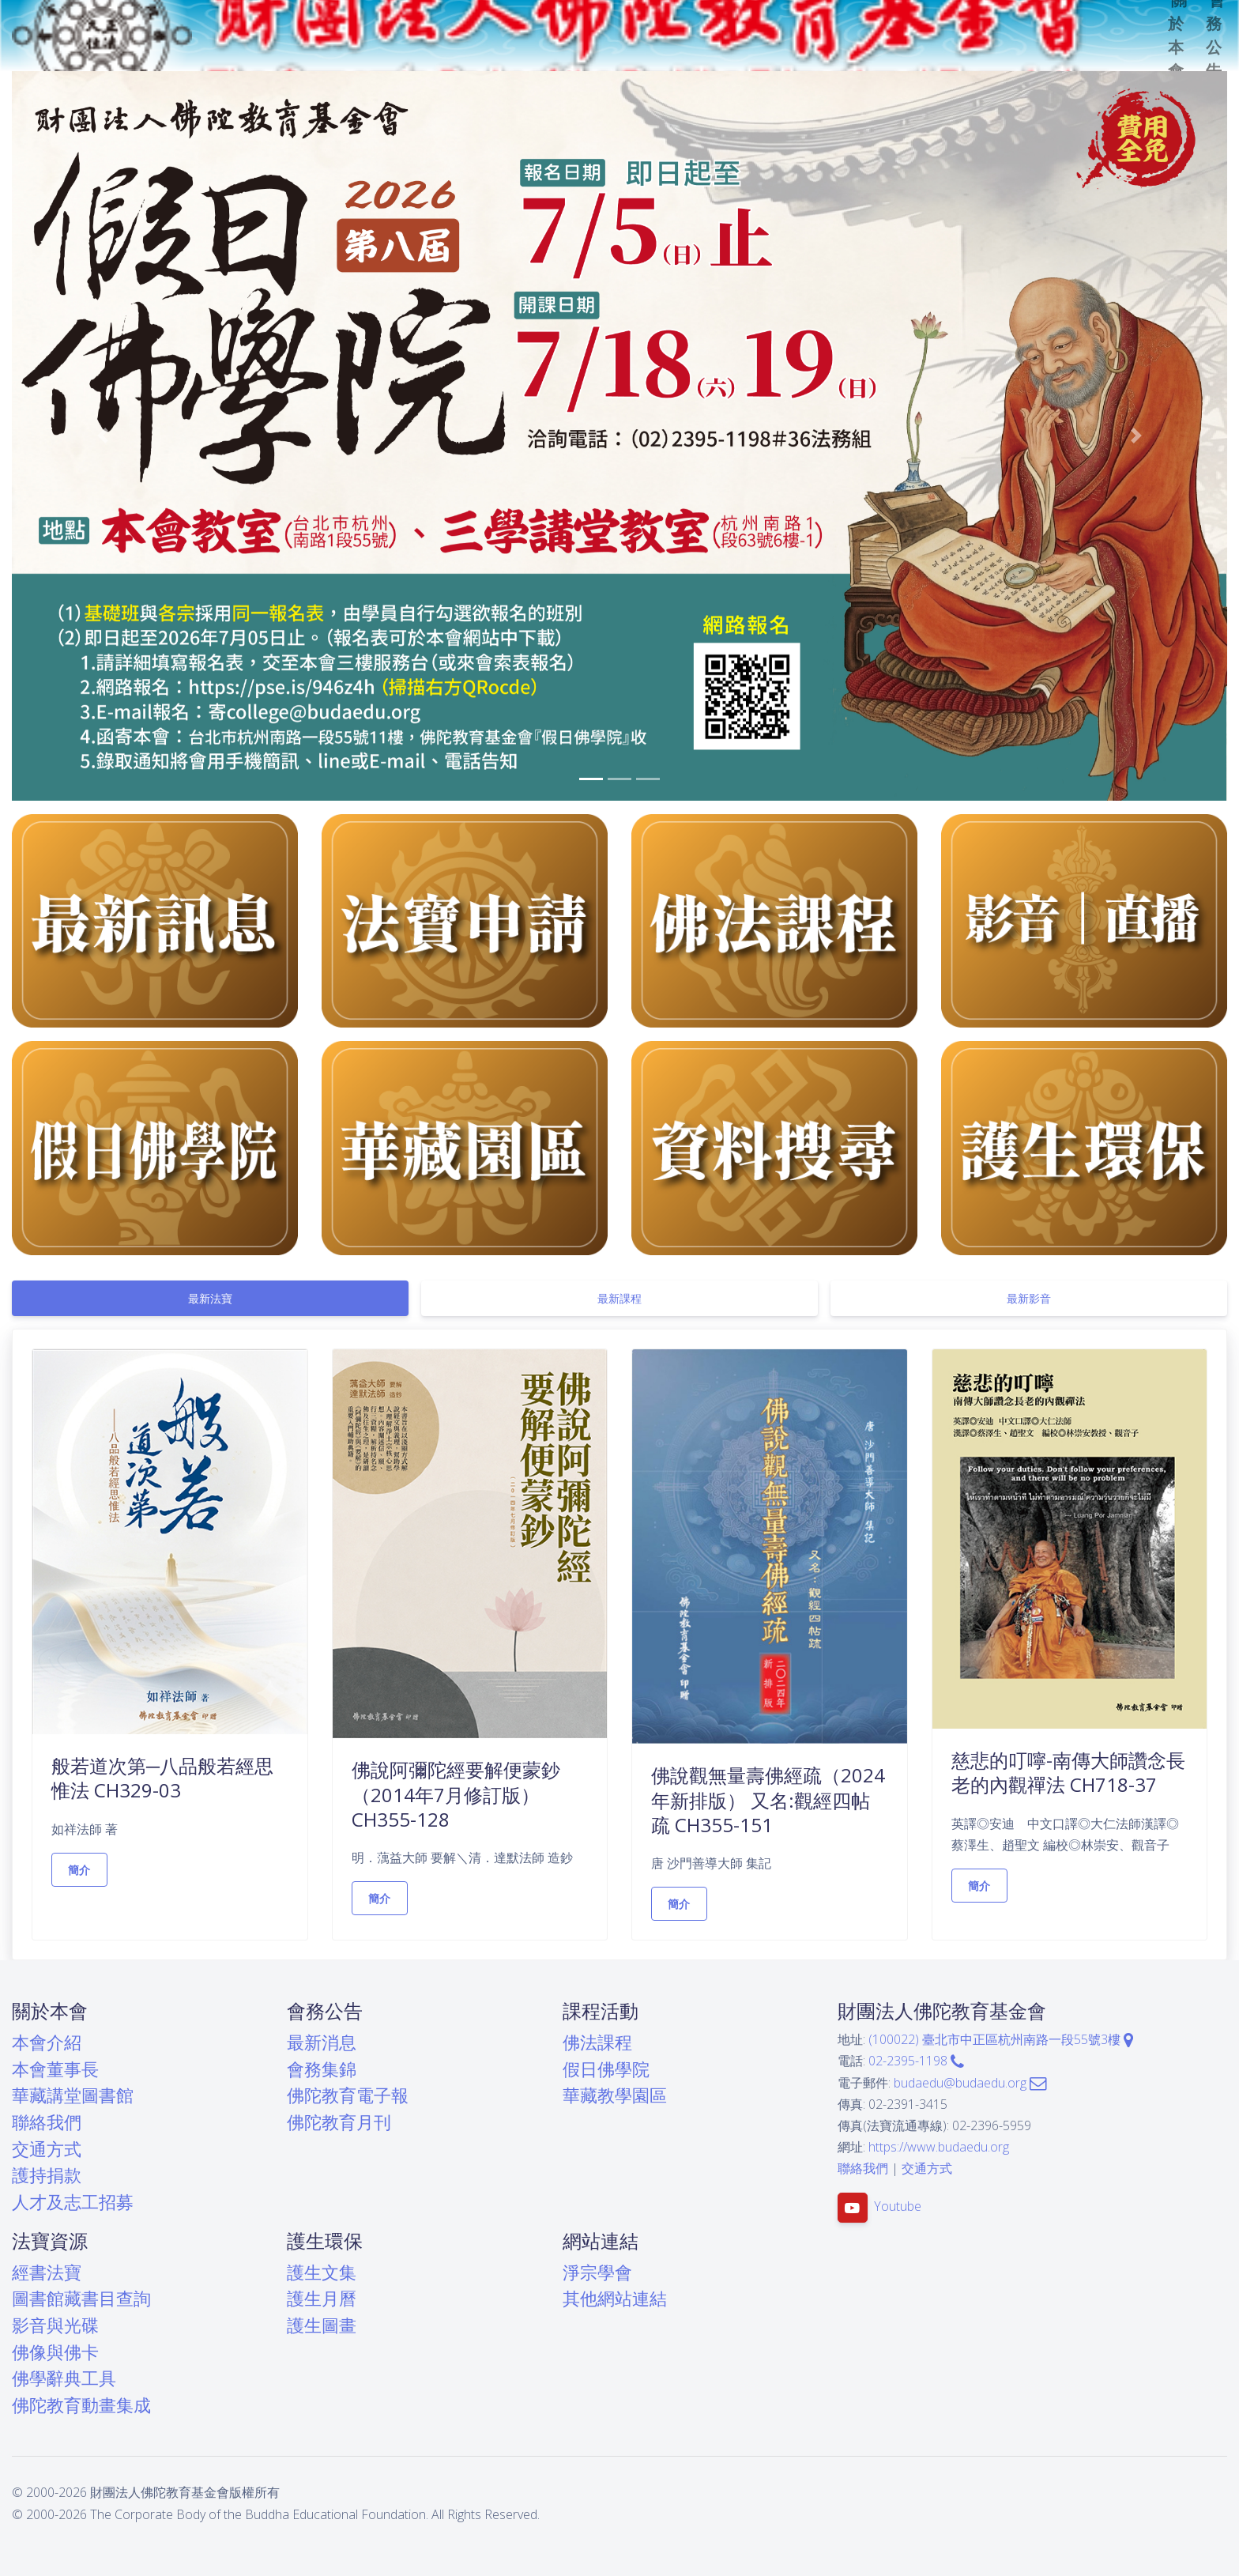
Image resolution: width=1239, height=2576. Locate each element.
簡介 (79, 1869)
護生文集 (321, 2272)
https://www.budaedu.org (938, 2146)
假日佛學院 (606, 2069)
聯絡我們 (46, 2122)
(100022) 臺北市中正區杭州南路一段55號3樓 (1000, 2039)
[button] (103, 436)
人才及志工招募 (73, 2201)
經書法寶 (46, 2272)
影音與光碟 (55, 2325)
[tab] (210, 1298)
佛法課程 (597, 2042)
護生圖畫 (321, 2325)
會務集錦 (321, 2069)
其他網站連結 (615, 2298)
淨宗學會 (597, 2272)
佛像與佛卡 (55, 2352)
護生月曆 (321, 2298)
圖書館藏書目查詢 (81, 2298)
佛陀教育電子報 (348, 2095)
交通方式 (46, 2149)
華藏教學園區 (615, 2095)
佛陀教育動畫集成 (81, 2405)
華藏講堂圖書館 (73, 2095)
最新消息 (321, 2042)
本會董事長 (55, 2069)
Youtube (897, 2206)
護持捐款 (46, 2175)
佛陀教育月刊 (339, 2122)
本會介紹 (46, 2042)
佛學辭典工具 (64, 2378)
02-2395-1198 (916, 2060)
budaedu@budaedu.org (970, 2082)
